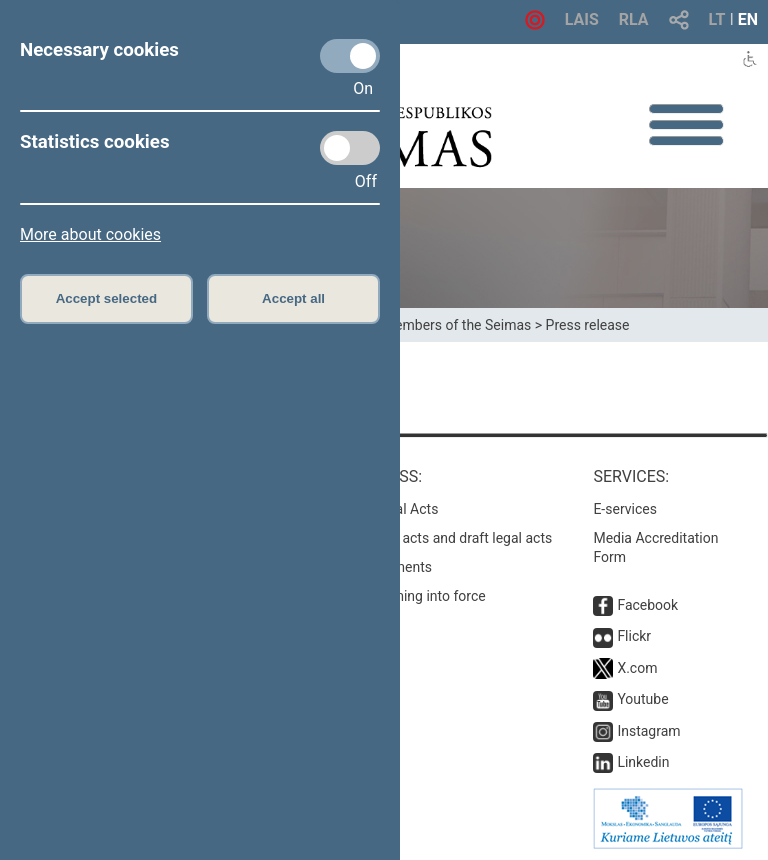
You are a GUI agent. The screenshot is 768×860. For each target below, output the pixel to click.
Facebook (647, 605)
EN (748, 19)
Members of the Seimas (457, 325)
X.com (637, 668)
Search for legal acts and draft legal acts (427, 538)
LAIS (582, 19)
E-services (625, 509)
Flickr (634, 636)
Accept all (293, 298)
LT (717, 19)
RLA (634, 19)
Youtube (642, 699)
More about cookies (90, 234)
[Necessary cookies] (350, 56)
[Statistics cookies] (350, 148)
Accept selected (107, 298)
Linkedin (643, 762)
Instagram (648, 731)
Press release (588, 325)
